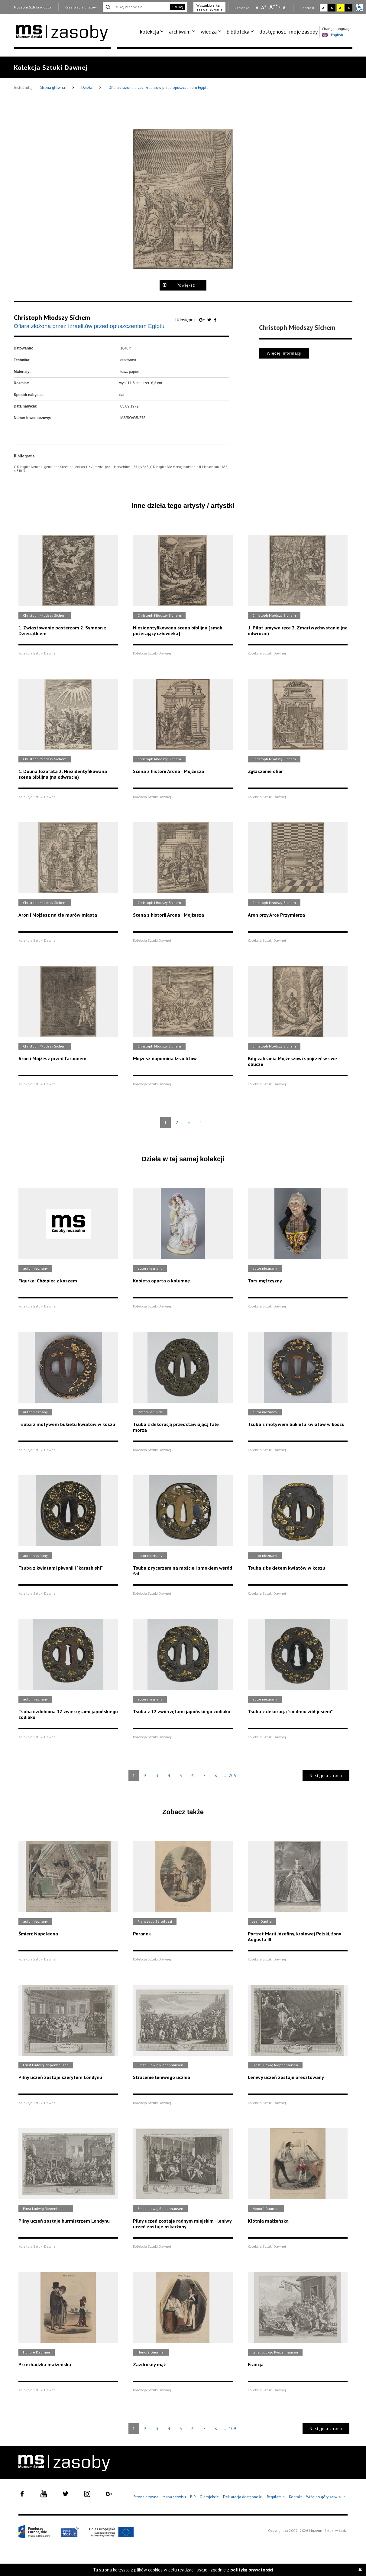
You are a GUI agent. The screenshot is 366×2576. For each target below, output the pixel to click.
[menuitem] (153, 32)
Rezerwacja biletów (81, 7)
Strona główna (53, 87)
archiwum (180, 31)
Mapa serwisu (174, 2497)
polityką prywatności (251, 2570)
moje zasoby (303, 31)
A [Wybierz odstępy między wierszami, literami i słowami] (284, 7)
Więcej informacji (284, 353)
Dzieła (87, 87)
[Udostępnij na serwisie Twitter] (209, 319)
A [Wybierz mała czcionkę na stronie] (257, 7)
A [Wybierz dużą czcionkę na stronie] (273, 7)
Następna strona (325, 1775)
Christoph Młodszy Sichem (52, 317)
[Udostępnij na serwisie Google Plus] (202, 319)
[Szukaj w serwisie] (136, 7)
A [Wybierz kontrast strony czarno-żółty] (349, 7)
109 (232, 2428)
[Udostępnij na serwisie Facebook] (215, 319)
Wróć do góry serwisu (325, 2497)
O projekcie (209, 2497)
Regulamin (276, 2497)
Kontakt (295, 2497)
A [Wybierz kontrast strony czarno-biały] (332, 7)
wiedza (209, 31)
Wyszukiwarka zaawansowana (209, 7)
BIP (193, 2497)
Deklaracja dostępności (243, 2497)
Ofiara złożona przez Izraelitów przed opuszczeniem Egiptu (159, 87)
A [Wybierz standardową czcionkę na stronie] (263, 7)
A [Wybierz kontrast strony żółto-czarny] (340, 7)
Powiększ (186, 285)
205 (232, 1775)
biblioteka (238, 31)
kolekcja (149, 31)
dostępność (272, 31)
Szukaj (177, 7)
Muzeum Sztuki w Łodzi (33, 7)
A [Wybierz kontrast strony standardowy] (323, 7)
